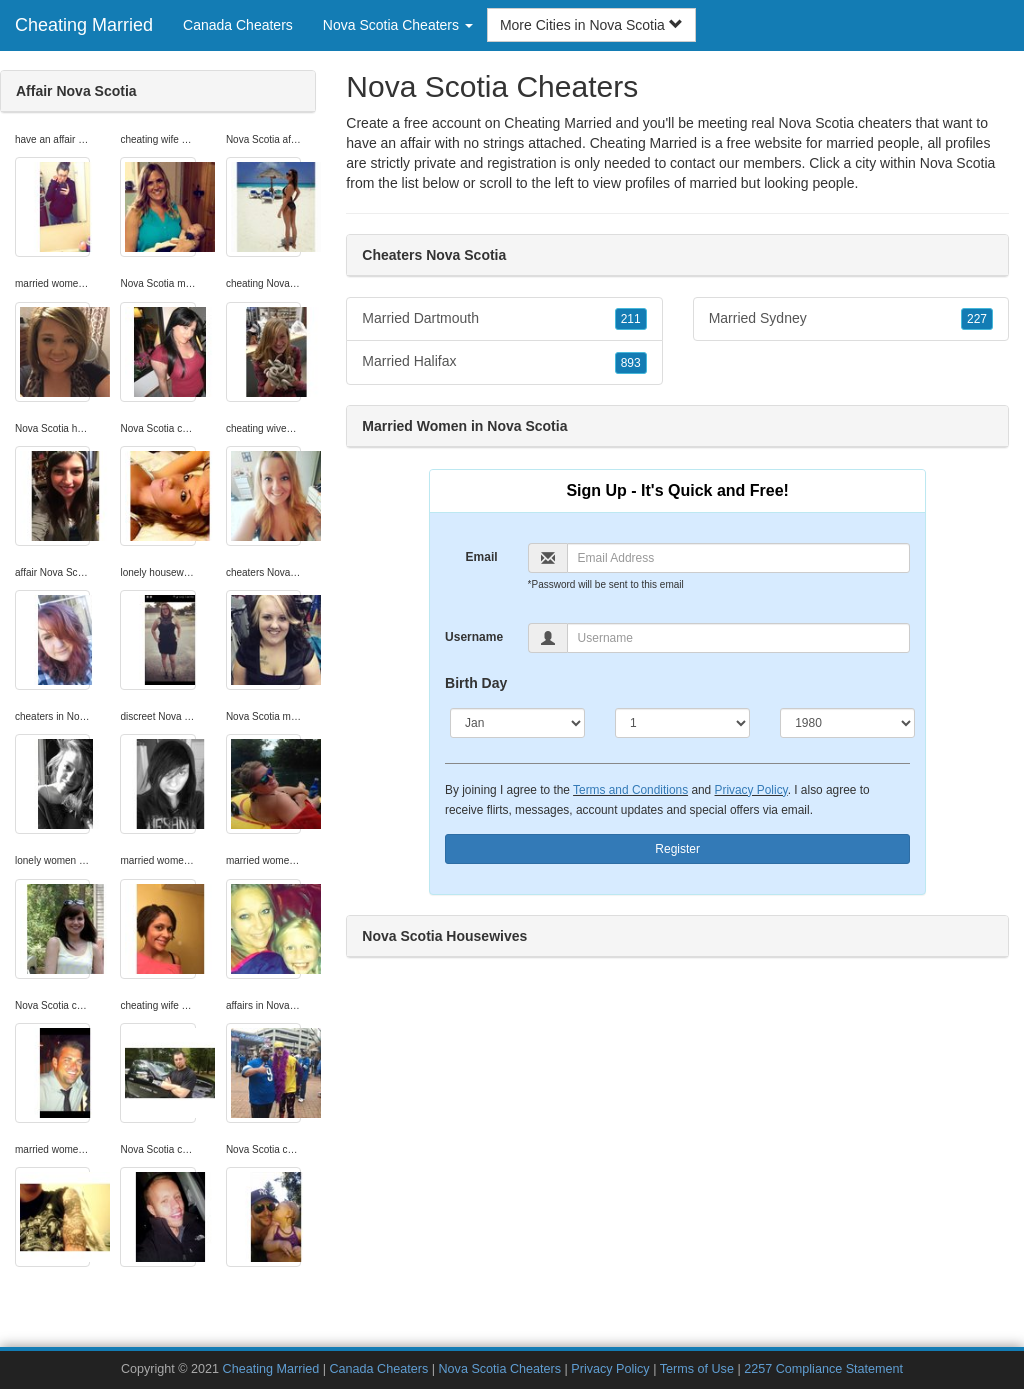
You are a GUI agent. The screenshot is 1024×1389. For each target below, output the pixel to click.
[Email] (739, 558)
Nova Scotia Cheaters (499, 1369)
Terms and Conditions (630, 790)
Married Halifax (504, 362)
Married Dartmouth (504, 319)
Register (677, 849)
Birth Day (476, 683)
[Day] (682, 723)
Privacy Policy (751, 790)
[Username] (739, 638)
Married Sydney (851, 319)
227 (977, 319)
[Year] (847, 723)
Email (482, 557)
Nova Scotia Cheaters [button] (398, 25)
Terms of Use (697, 1369)
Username (474, 637)
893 (631, 363)
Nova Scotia (957, 163)
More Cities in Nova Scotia (591, 25)
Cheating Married (84, 25)
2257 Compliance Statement (823, 1369)
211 (631, 319)
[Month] (517, 723)
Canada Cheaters (238, 25)
